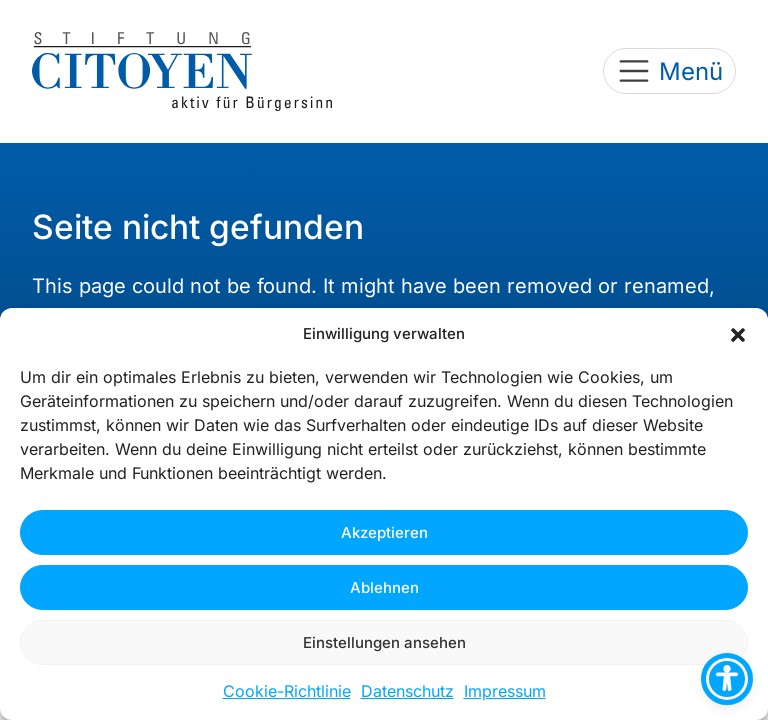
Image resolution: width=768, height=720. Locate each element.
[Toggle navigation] (669, 71)
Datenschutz (407, 691)
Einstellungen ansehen (384, 642)
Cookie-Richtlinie (287, 691)
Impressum (505, 691)
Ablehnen (384, 587)
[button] (738, 334)
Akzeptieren (384, 532)
